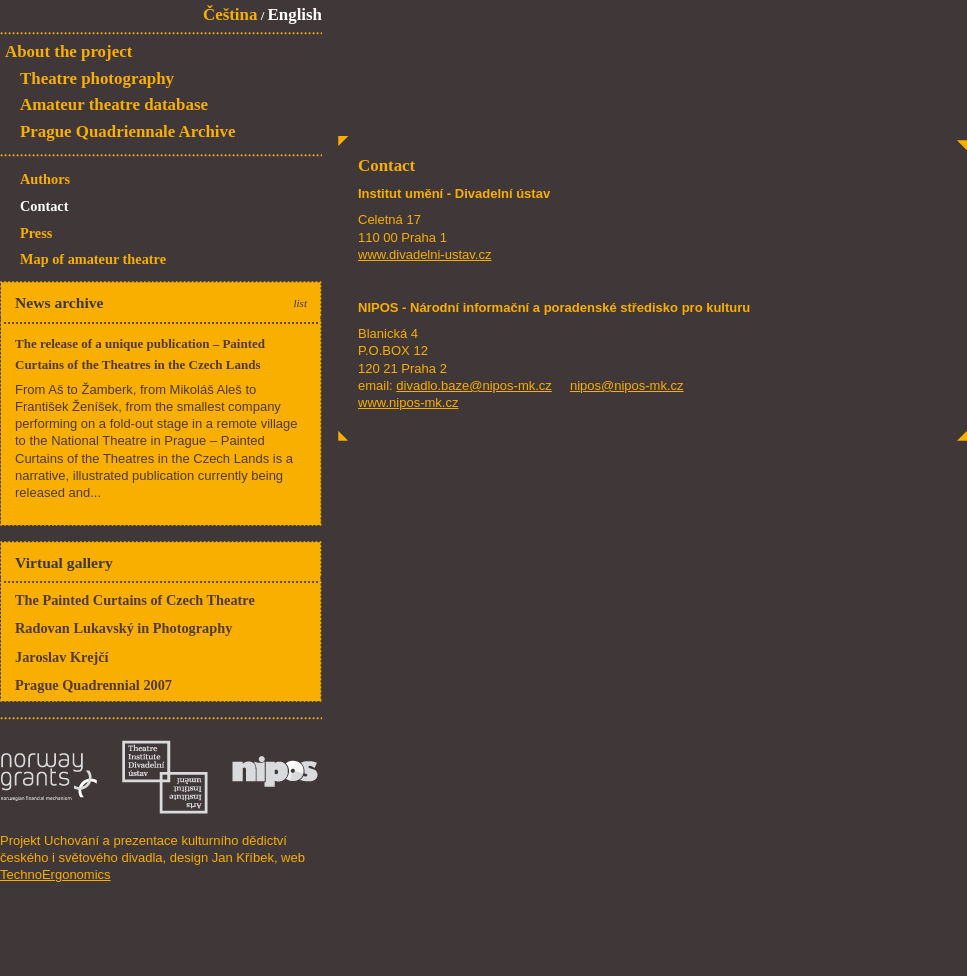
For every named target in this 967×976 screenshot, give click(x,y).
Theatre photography (97, 78)
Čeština (230, 14)
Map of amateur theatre (93, 259)
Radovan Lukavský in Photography (123, 628)
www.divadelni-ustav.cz (424, 254)
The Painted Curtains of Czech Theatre (135, 600)
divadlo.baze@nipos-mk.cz (474, 385)
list (300, 303)
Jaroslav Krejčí (62, 657)
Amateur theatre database (114, 104)
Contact (44, 206)
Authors (45, 179)
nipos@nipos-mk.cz (627, 385)
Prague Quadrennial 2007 (93, 685)
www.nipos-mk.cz (408, 402)
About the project (68, 51)
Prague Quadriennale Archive (128, 131)
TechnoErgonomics (55, 874)
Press (36, 233)
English (295, 14)
